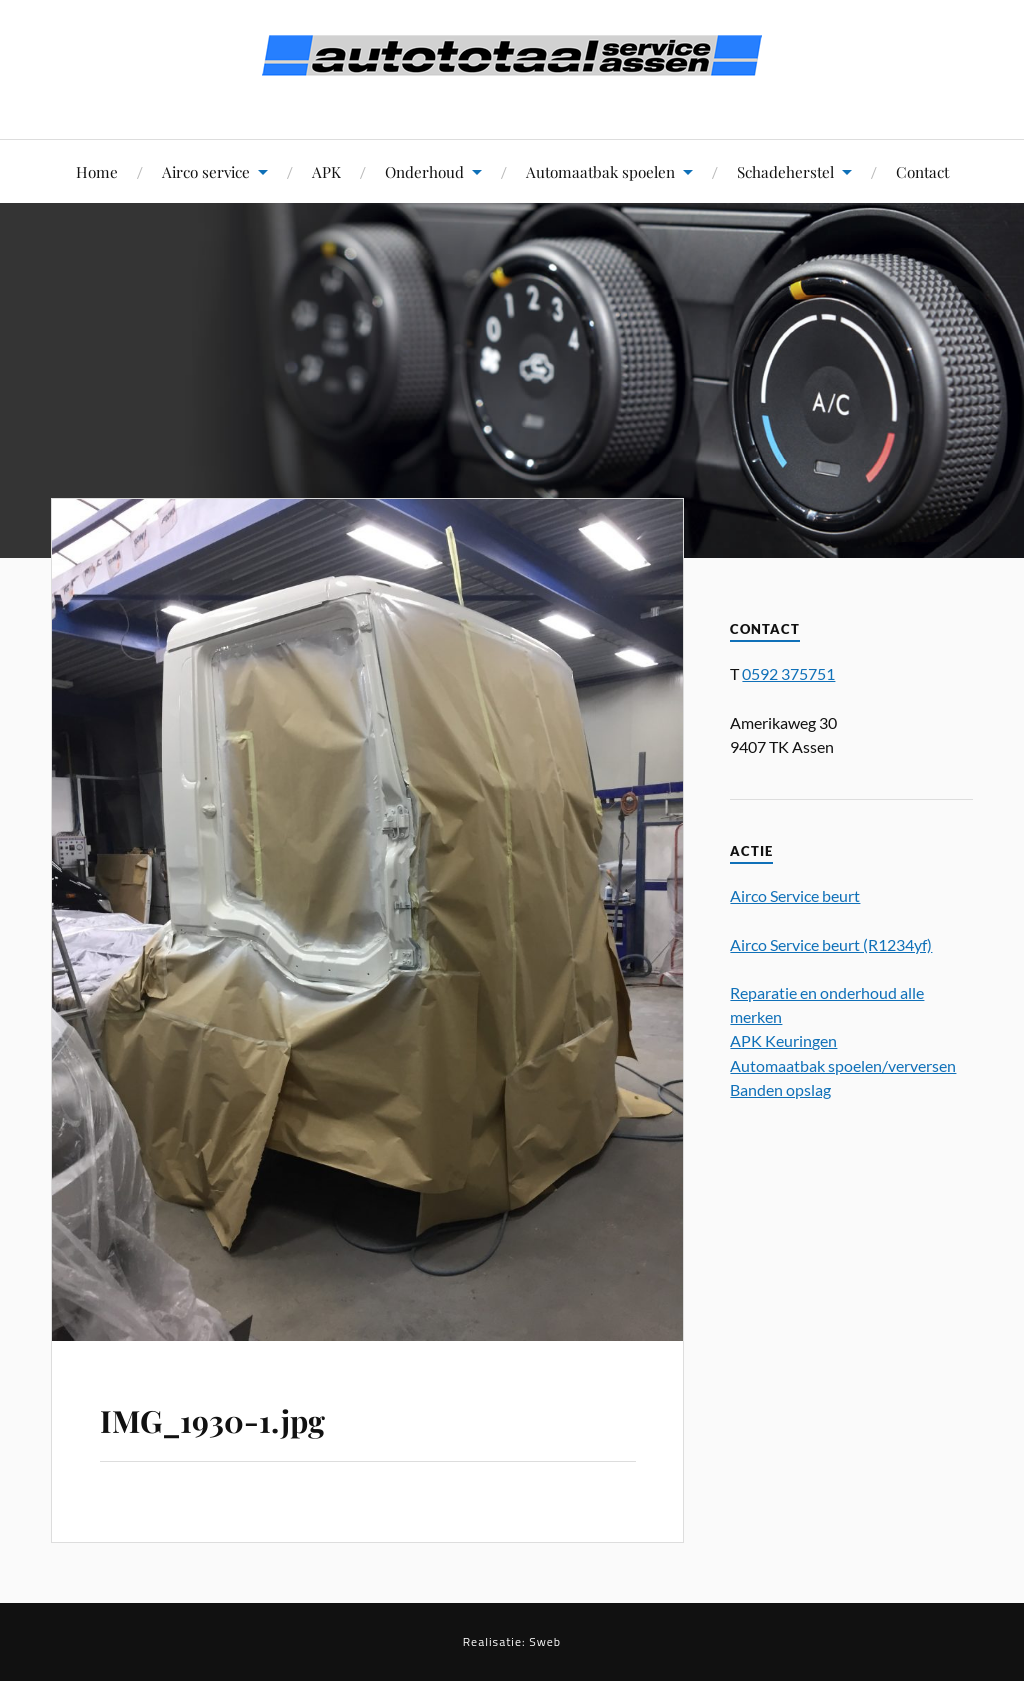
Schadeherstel (785, 171)
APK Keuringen (783, 1040)
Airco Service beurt (795, 895)
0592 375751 (788, 673)
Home (97, 171)
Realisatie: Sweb (512, 1641)
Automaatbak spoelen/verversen (843, 1065)
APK (326, 171)
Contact (922, 171)
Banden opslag (780, 1089)
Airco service (206, 171)
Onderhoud (424, 171)
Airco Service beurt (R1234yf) (831, 944)
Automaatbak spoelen (600, 171)
